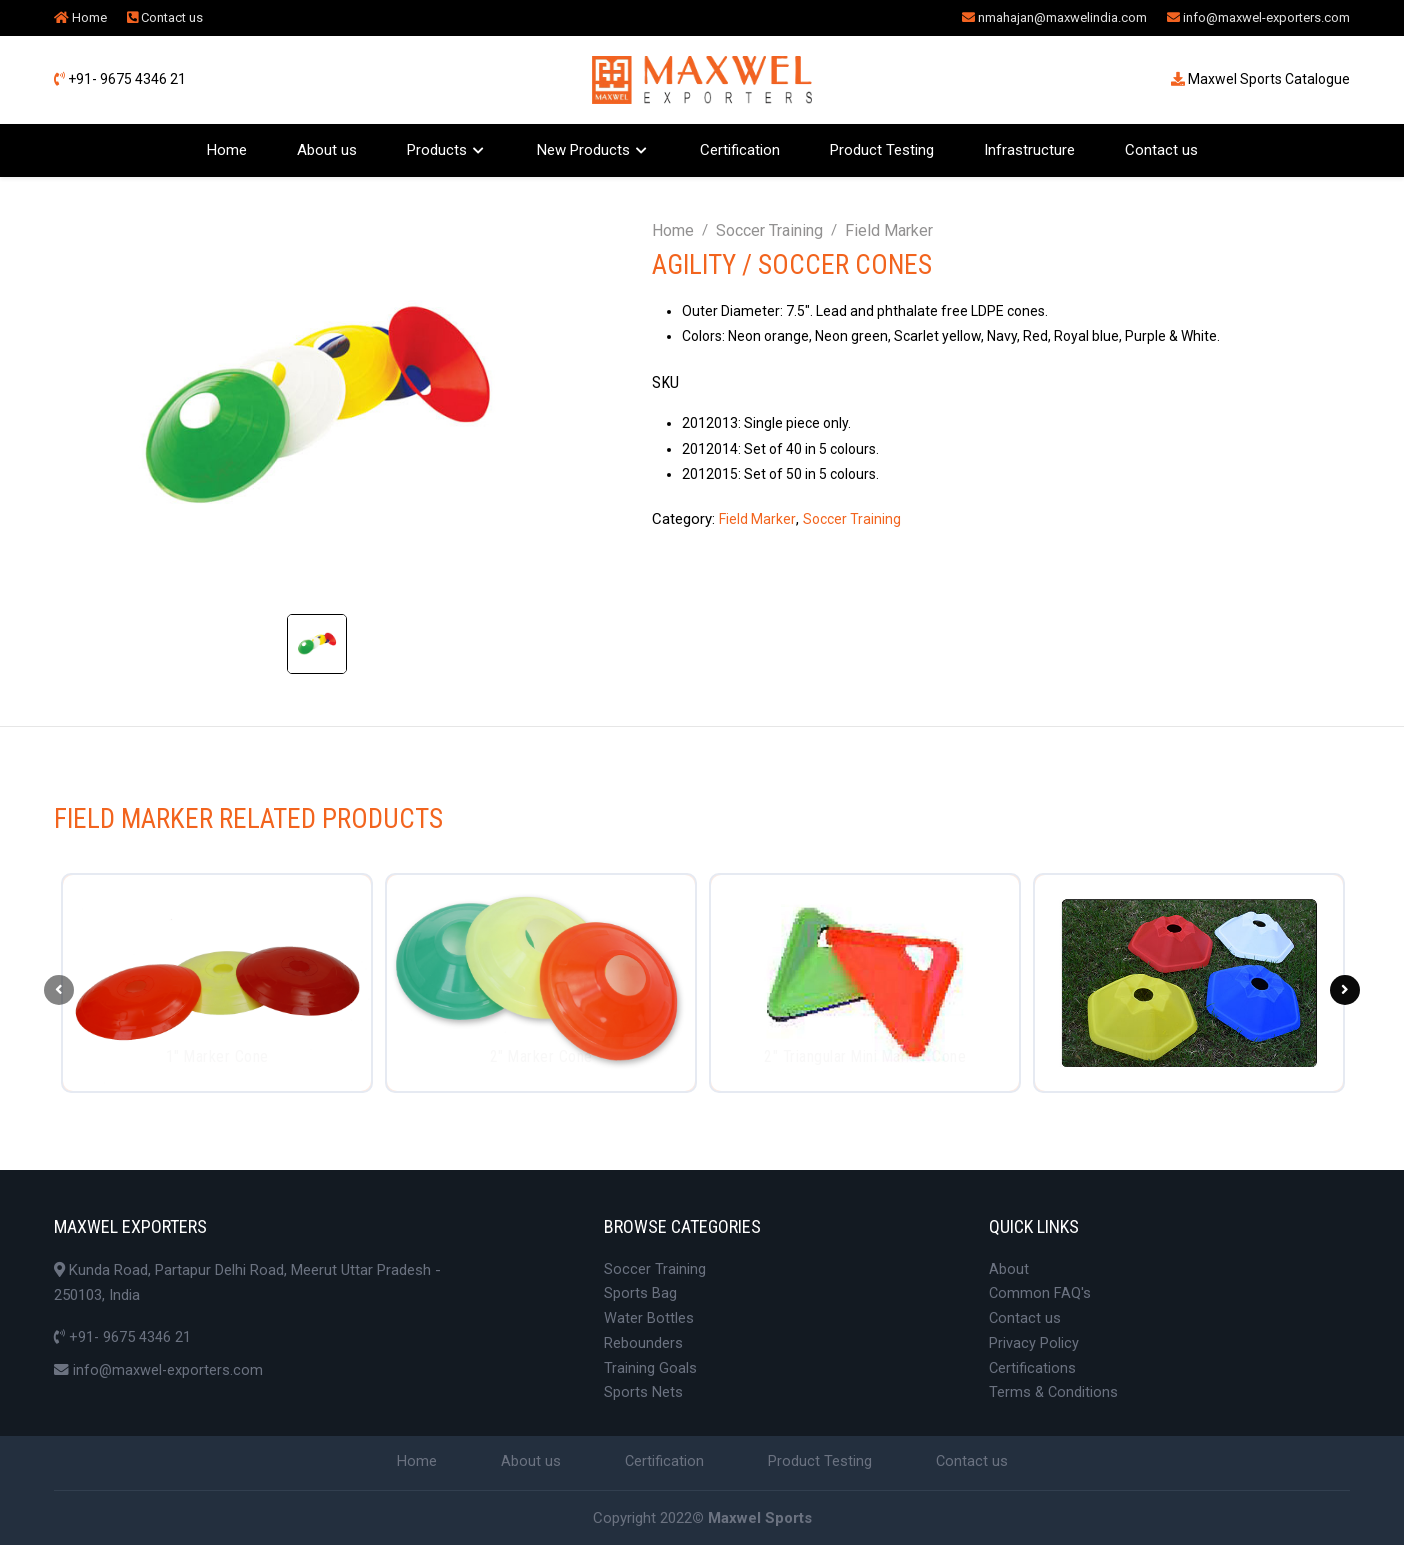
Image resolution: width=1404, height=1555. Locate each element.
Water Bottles (649, 1325)
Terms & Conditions (1054, 1401)
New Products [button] (583, 150)
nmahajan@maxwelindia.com (1054, 17)
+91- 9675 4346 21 (120, 79)
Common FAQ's (1040, 1299)
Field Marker (889, 230)
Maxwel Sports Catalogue (1260, 79)
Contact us (165, 17)
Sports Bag (640, 1299)
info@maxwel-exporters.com (1258, 17)
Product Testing (882, 150)
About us (327, 150)
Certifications (1033, 1376)
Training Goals (650, 1376)
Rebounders (643, 1350)
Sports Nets (643, 1401)
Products (437, 150)
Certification (740, 150)
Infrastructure (1029, 150)
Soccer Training (769, 230)
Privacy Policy (1034, 1350)
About (1009, 1274)
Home (80, 17)
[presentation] (59, 992)
